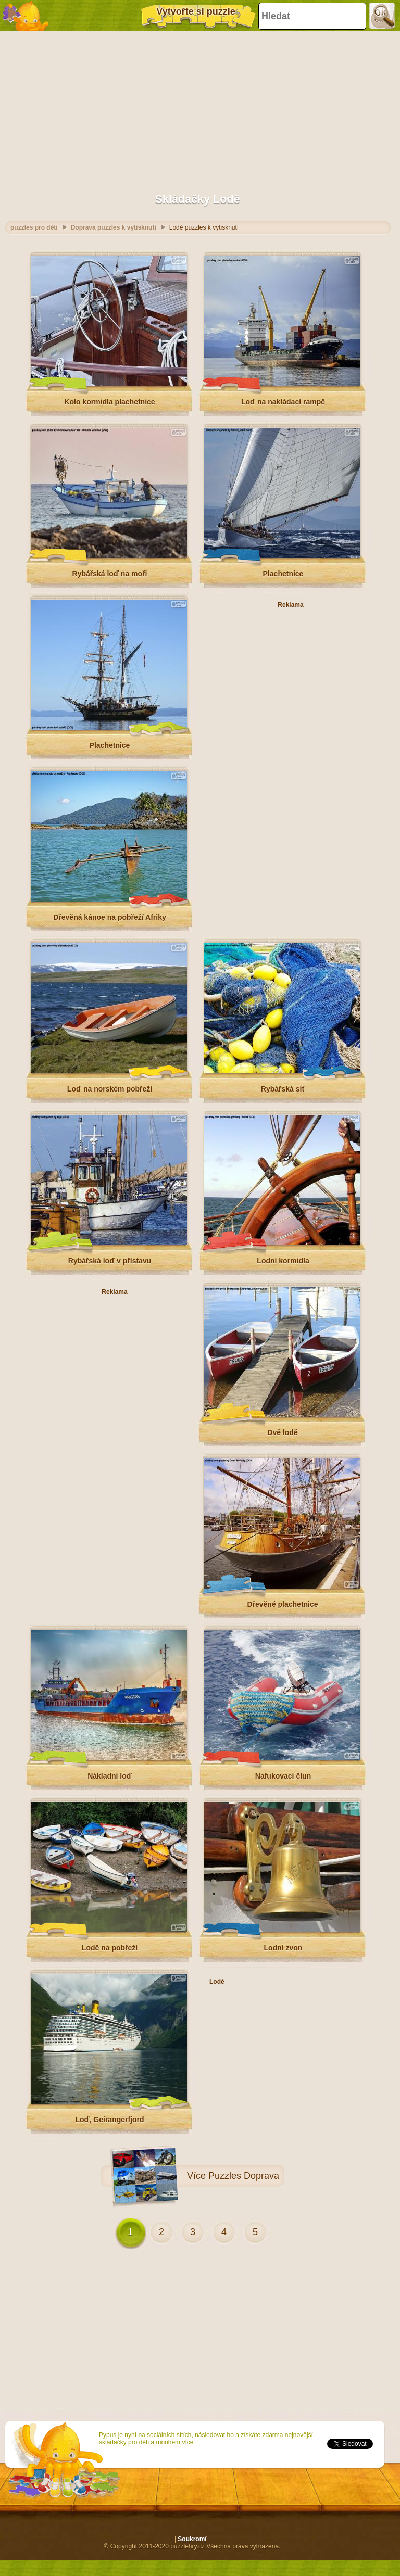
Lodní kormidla (283, 1261)
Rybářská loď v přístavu (109, 1261)
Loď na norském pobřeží (109, 1089)
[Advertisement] (197, 107)
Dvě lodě (282, 1432)
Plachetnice (283, 573)
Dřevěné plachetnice (282, 1604)
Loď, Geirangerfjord (109, 2119)
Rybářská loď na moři (109, 573)
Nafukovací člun (283, 1776)
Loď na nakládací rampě (283, 402)
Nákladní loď (110, 1776)
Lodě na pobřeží (110, 1948)
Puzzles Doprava (243, 2176)
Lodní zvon (283, 1948)
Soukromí (192, 2539)
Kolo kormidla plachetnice (109, 402)
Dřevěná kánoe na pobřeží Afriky (109, 917)
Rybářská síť (283, 1089)
